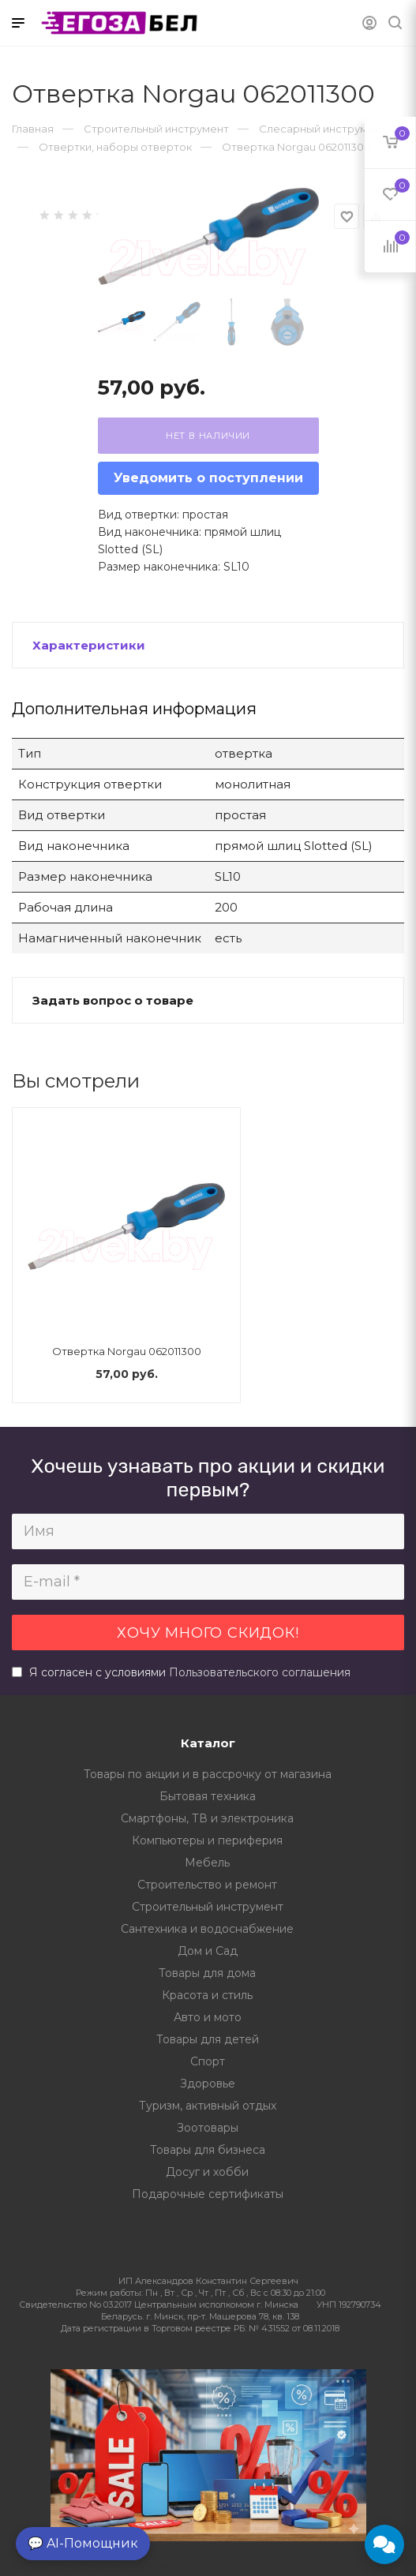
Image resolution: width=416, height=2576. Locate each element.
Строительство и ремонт (207, 1885)
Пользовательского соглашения (259, 1672)
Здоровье (207, 2083)
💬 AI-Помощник (83, 2543)
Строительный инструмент (207, 1907)
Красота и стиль (207, 1995)
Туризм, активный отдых (207, 2106)
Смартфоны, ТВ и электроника (207, 1818)
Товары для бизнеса (207, 2150)
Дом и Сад (208, 1951)
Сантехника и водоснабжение (207, 1929)
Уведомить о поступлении (208, 477)
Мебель (207, 1862)
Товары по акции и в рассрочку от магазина (208, 1774)
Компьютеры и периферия (207, 1840)
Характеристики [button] (88, 645)
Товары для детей (207, 2039)
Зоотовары (207, 2128)
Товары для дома (207, 1973)
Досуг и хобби (207, 2172)
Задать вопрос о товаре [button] (112, 1000)
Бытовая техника (207, 1796)
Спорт (207, 2061)
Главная (33, 128)
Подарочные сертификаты (207, 2194)
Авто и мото (208, 2017)
